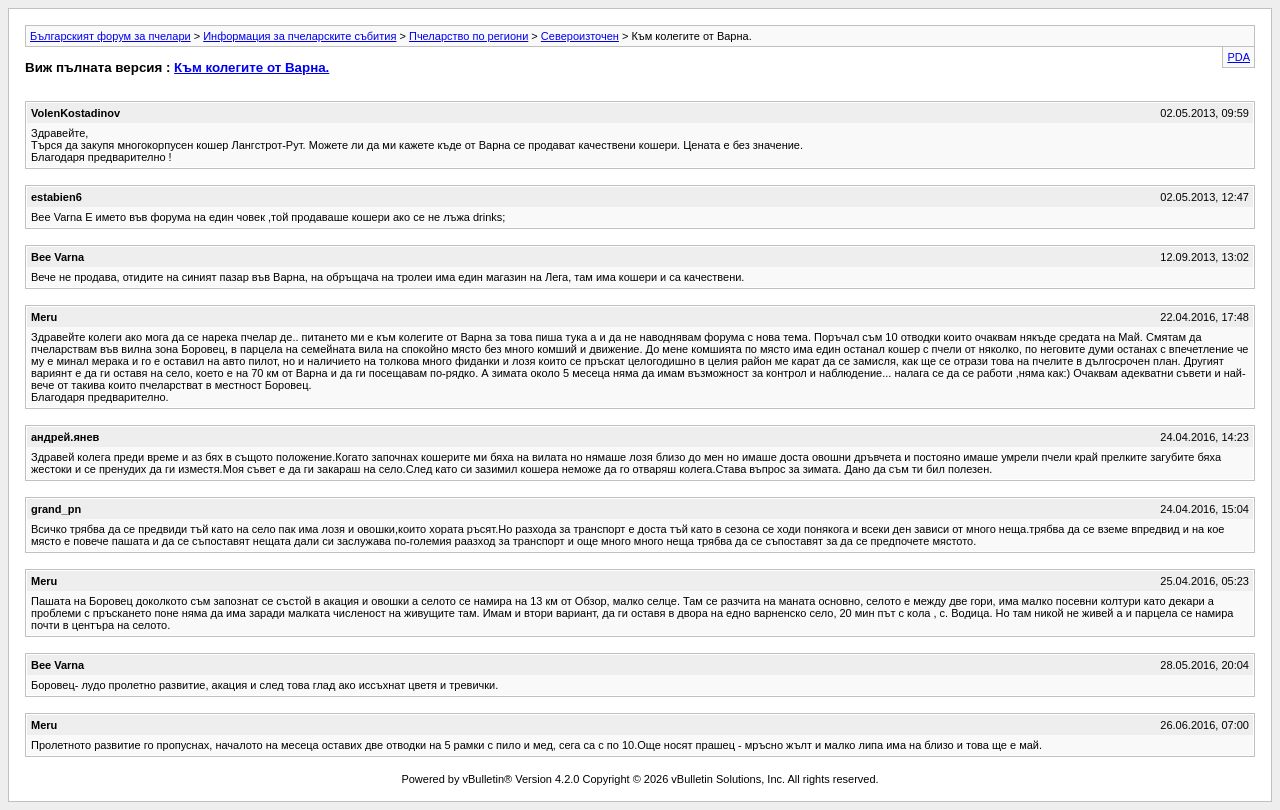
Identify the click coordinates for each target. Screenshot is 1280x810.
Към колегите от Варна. (251, 67)
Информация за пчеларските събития (299, 36)
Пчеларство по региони (468, 36)
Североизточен (580, 36)
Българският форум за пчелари (110, 36)
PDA (1238, 57)
